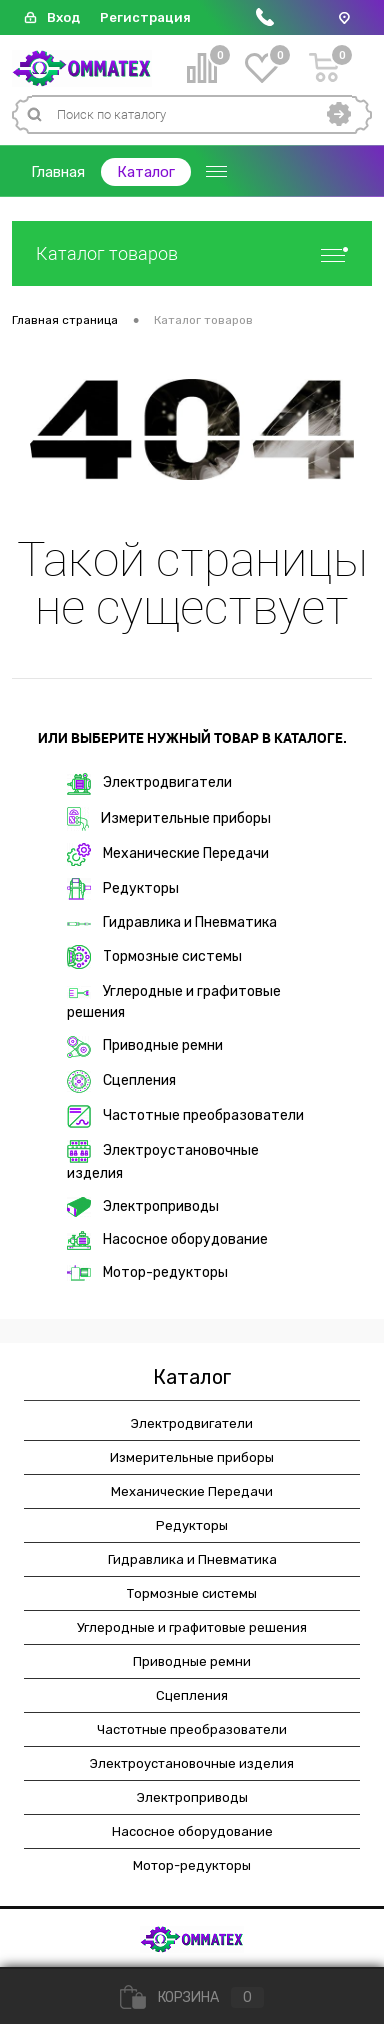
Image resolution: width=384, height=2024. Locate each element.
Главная (58, 172)
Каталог (146, 172)
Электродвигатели (149, 784)
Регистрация (145, 17)
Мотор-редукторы (147, 1272)
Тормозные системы (154, 957)
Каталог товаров (192, 253)
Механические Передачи (168, 854)
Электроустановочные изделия (163, 1161)
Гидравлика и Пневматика (172, 922)
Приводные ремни (145, 1047)
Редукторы (123, 889)
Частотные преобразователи (185, 1116)
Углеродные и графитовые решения (174, 1002)
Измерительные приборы (169, 819)
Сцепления (121, 1081)
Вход (63, 17)
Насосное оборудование (167, 1240)
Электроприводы (143, 1207)
